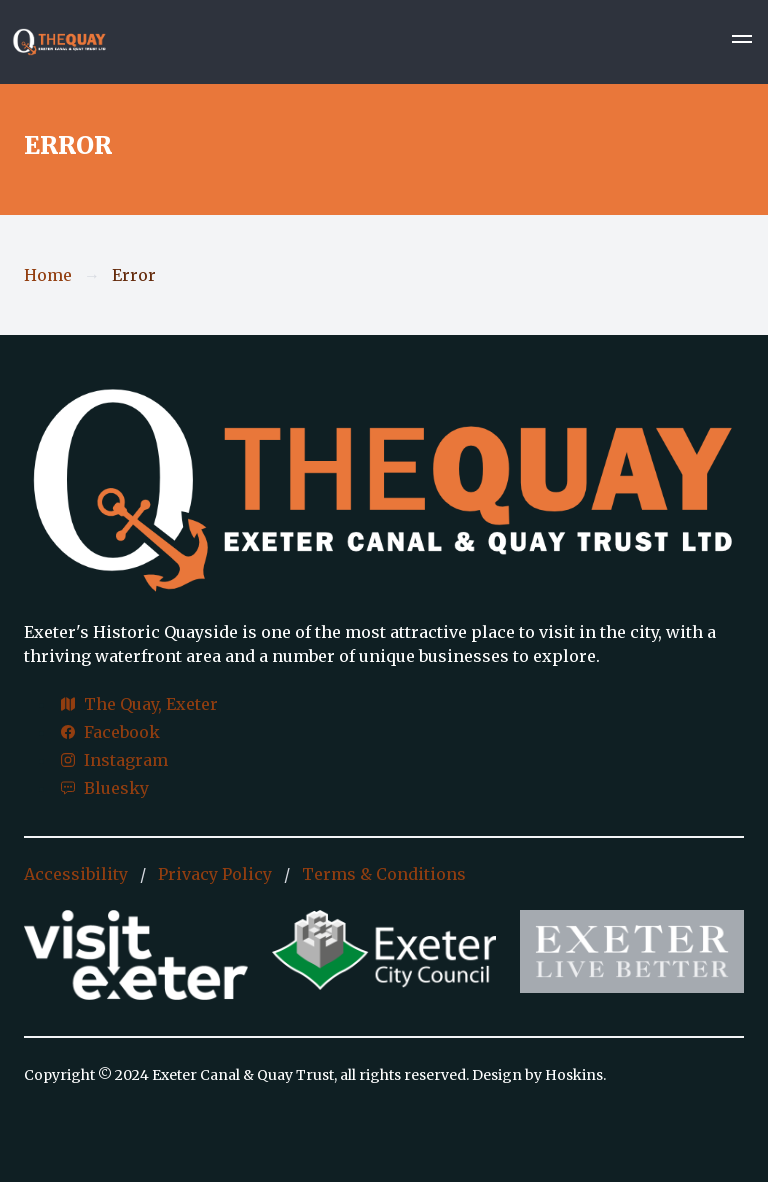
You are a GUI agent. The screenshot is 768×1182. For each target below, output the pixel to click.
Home (48, 275)
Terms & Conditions (384, 874)
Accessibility (76, 874)
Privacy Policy (215, 874)
